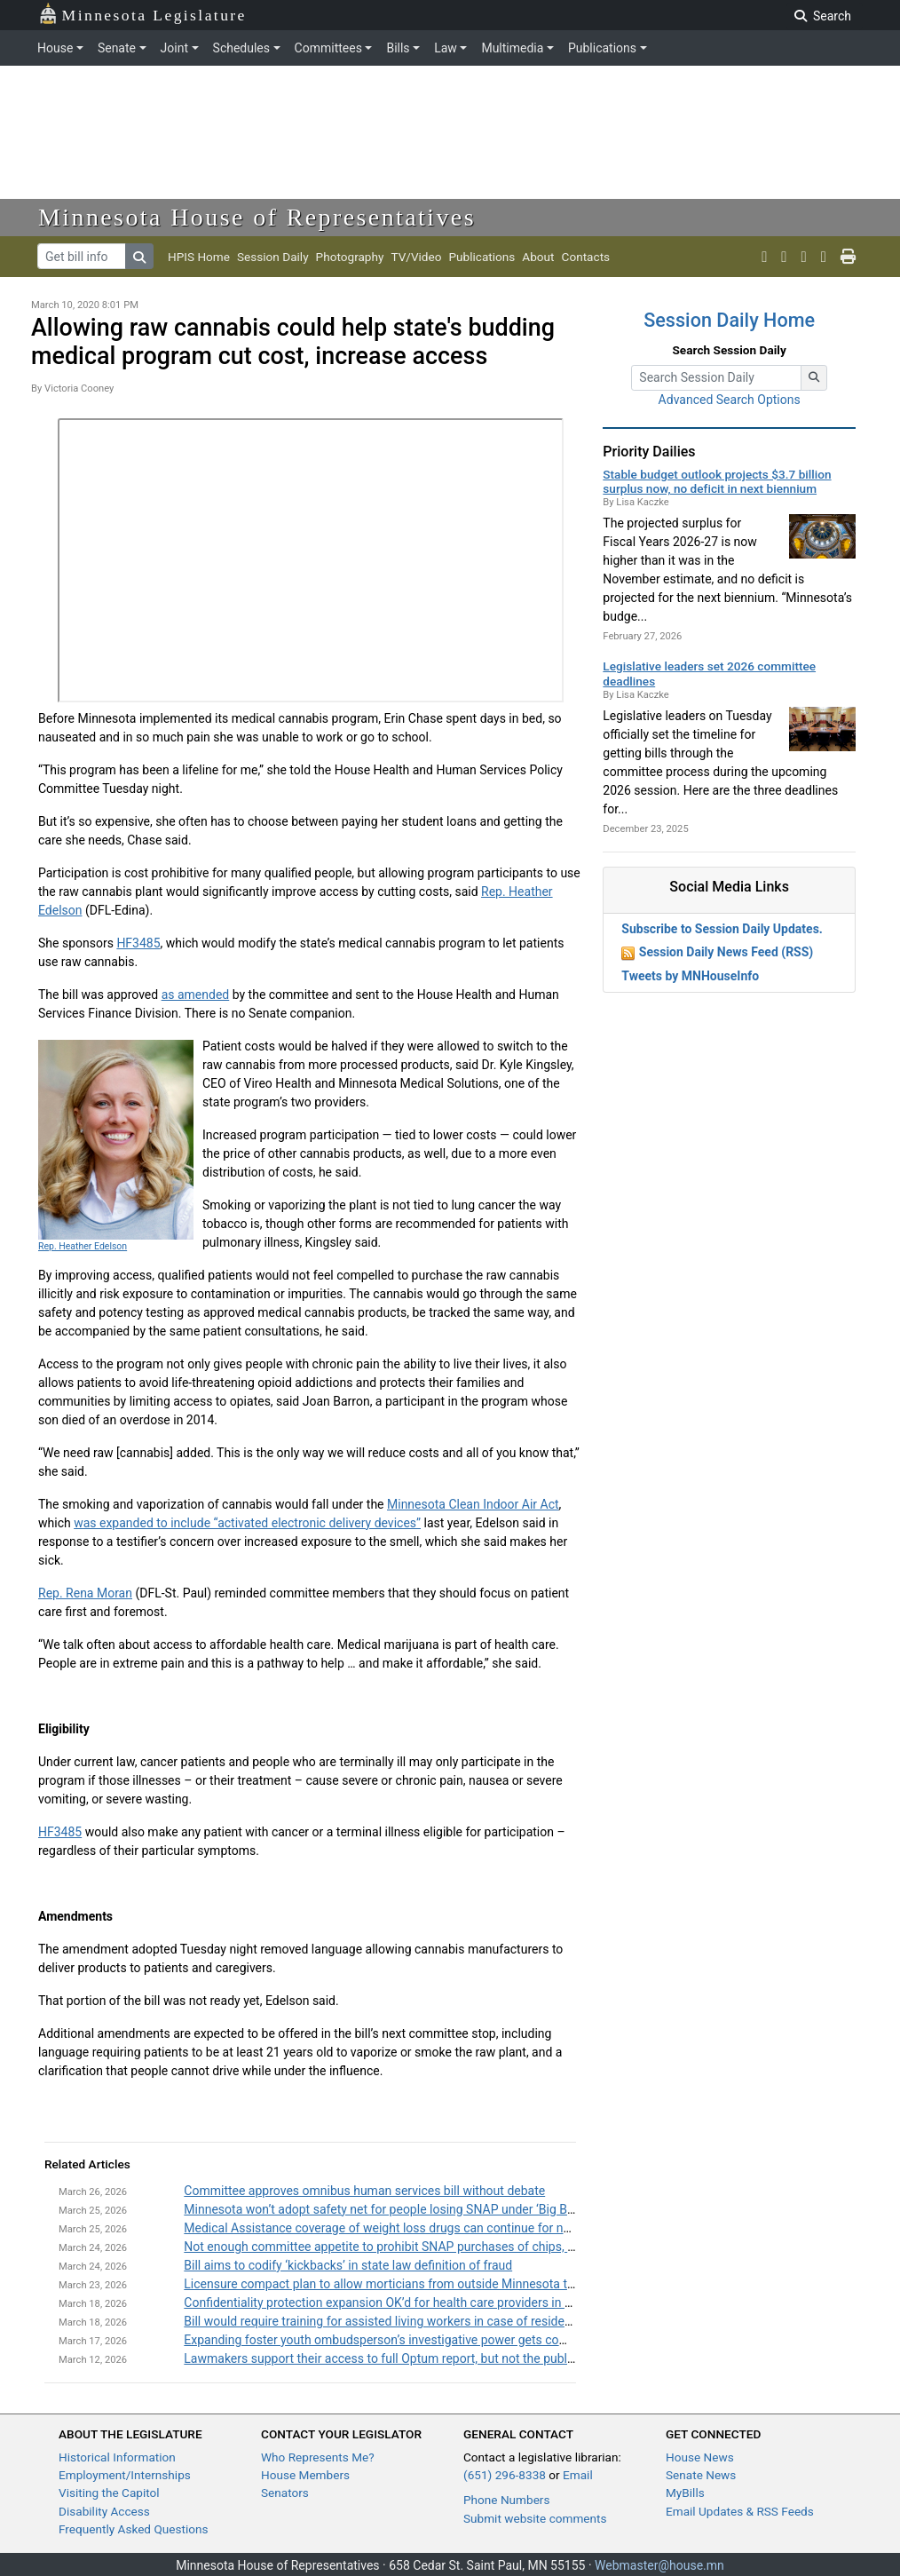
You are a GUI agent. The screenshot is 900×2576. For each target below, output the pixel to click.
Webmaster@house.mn (659, 2565)
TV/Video (416, 257)
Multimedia (512, 48)
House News (700, 2457)
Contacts (586, 257)
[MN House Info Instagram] (804, 256)
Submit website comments (535, 2518)
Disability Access (104, 2511)
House (55, 48)
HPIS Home (199, 257)
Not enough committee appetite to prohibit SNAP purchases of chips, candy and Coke (419, 2246)
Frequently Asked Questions (134, 2529)
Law (445, 48)
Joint (174, 48)
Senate (117, 48)
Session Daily (273, 257)
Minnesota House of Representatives (257, 217)
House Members (305, 2475)
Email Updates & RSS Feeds (740, 2511)
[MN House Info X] (764, 256)
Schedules (241, 48)
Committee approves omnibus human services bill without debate (364, 2191)
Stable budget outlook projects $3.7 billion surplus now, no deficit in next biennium (717, 481)
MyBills (685, 2492)
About (538, 257)
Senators (285, 2492)
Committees (328, 48)
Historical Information (117, 2457)
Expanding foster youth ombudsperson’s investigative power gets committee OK (404, 2340)
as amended (196, 994)
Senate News (701, 2475)
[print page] (848, 256)
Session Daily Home (729, 320)
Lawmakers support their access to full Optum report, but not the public (380, 2358)
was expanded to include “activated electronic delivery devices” (247, 1523)
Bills (397, 48)
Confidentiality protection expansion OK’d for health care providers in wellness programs (426, 2302)
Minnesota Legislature (142, 14)
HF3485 (138, 943)
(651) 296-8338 (504, 2475)
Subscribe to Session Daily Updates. (722, 929)
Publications (602, 48)
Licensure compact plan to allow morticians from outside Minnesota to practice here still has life (449, 2284)
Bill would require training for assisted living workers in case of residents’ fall (394, 2321)
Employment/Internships (125, 2475)
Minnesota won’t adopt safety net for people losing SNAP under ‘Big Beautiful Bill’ (407, 2209)
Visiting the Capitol (109, 2492)
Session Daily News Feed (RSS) (726, 952)
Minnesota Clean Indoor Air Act (473, 1504)
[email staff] (823, 256)
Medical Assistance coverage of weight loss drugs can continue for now (382, 2228)
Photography (350, 257)
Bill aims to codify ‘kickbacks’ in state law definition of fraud (348, 2265)
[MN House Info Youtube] (783, 256)
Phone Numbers (506, 2500)
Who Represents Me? (318, 2457)
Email (578, 2475)
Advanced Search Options (730, 399)
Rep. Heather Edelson (82, 1246)
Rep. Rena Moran (85, 1593)
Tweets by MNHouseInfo (690, 976)
